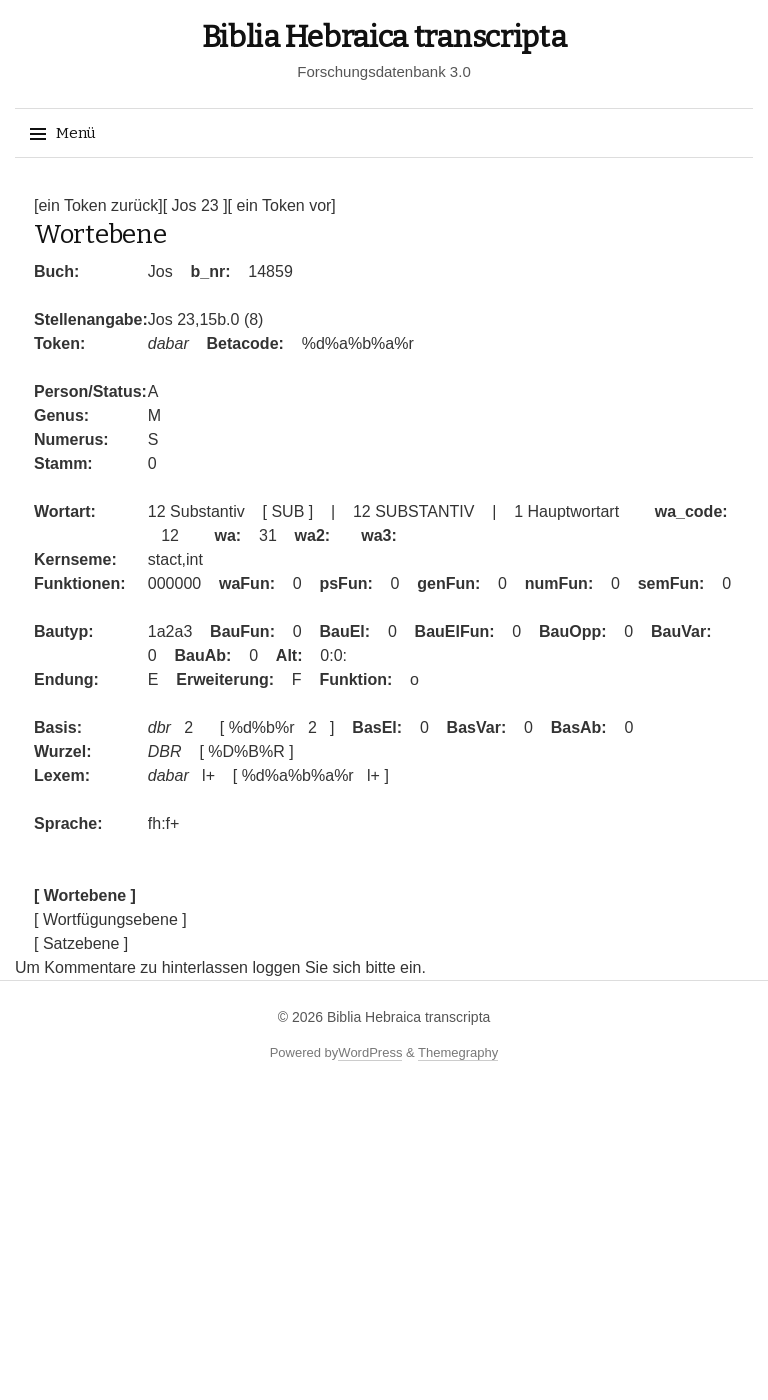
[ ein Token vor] (282, 205)
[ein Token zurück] (98, 205)
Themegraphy (458, 1052)
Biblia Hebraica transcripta (384, 37)
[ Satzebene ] (81, 943)
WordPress (370, 1052)
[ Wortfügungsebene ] (110, 919)
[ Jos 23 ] (195, 205)
